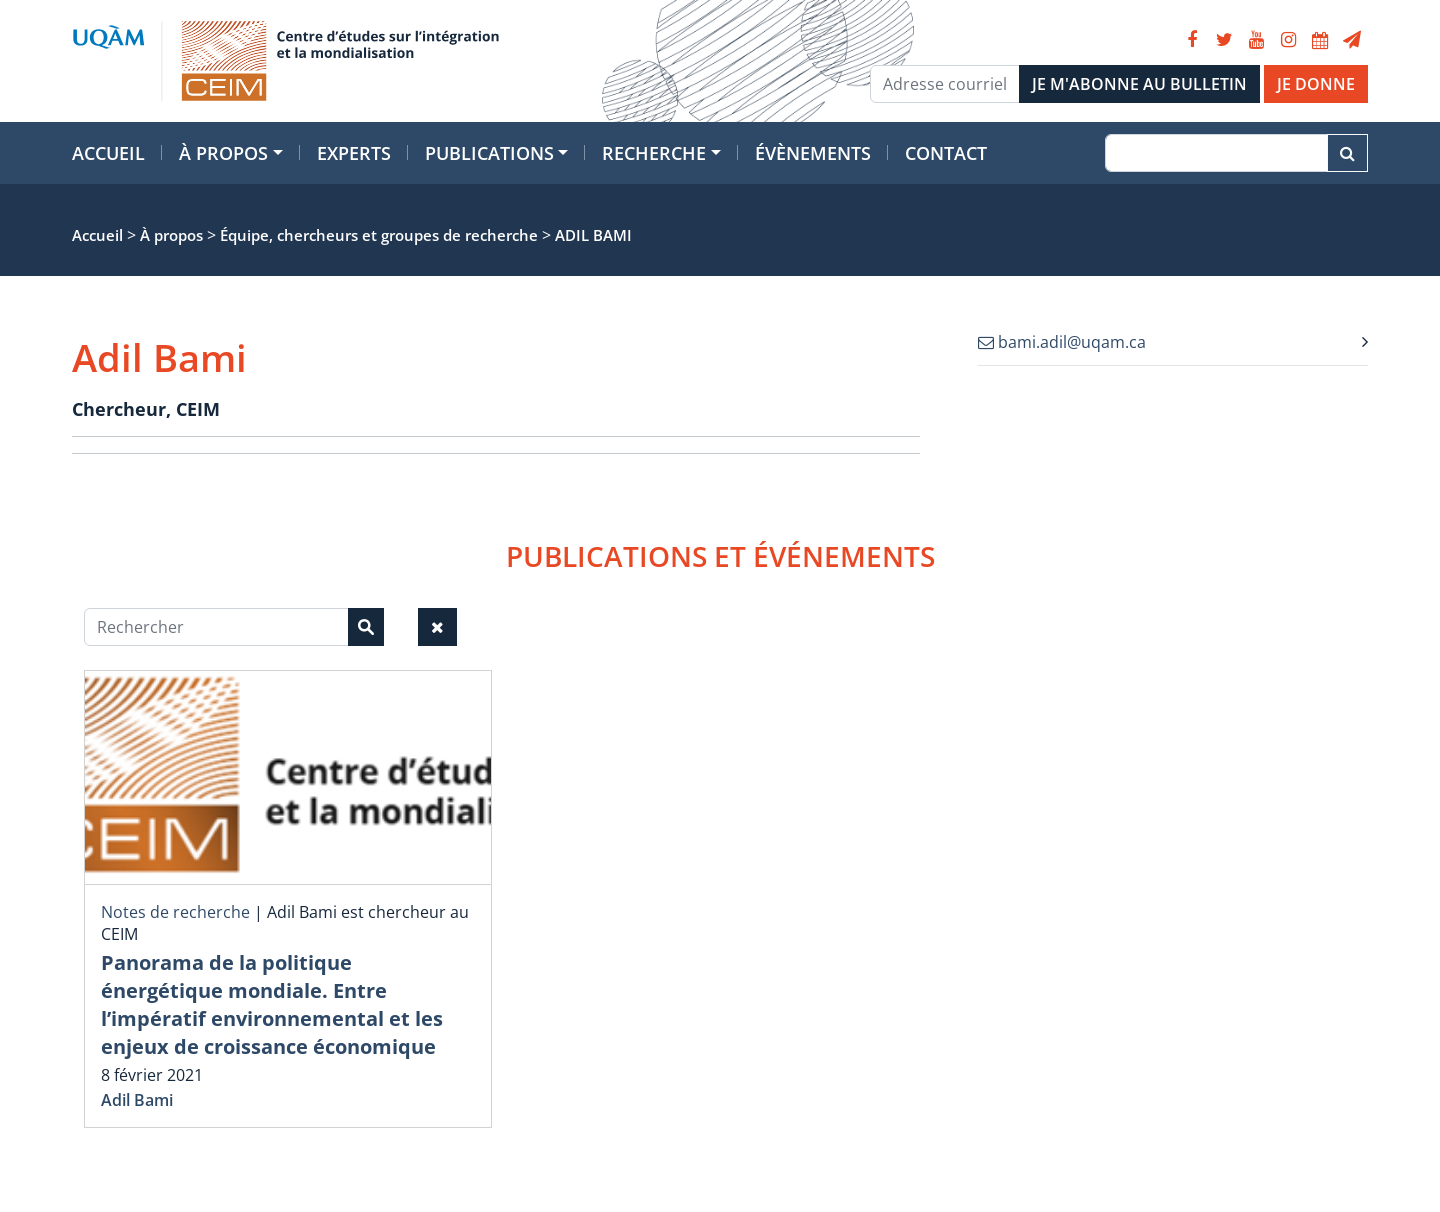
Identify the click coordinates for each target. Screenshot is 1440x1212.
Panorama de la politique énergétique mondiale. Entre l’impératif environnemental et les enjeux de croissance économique (272, 1004)
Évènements (813, 153)
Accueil (108, 153)
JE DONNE (1316, 84)
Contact (946, 153)
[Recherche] (1216, 153)
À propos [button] (223, 153)
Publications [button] (489, 153)
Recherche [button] (654, 153)
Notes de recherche (175, 912)
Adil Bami (137, 1100)
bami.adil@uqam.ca (1062, 342)
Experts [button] (354, 153)
